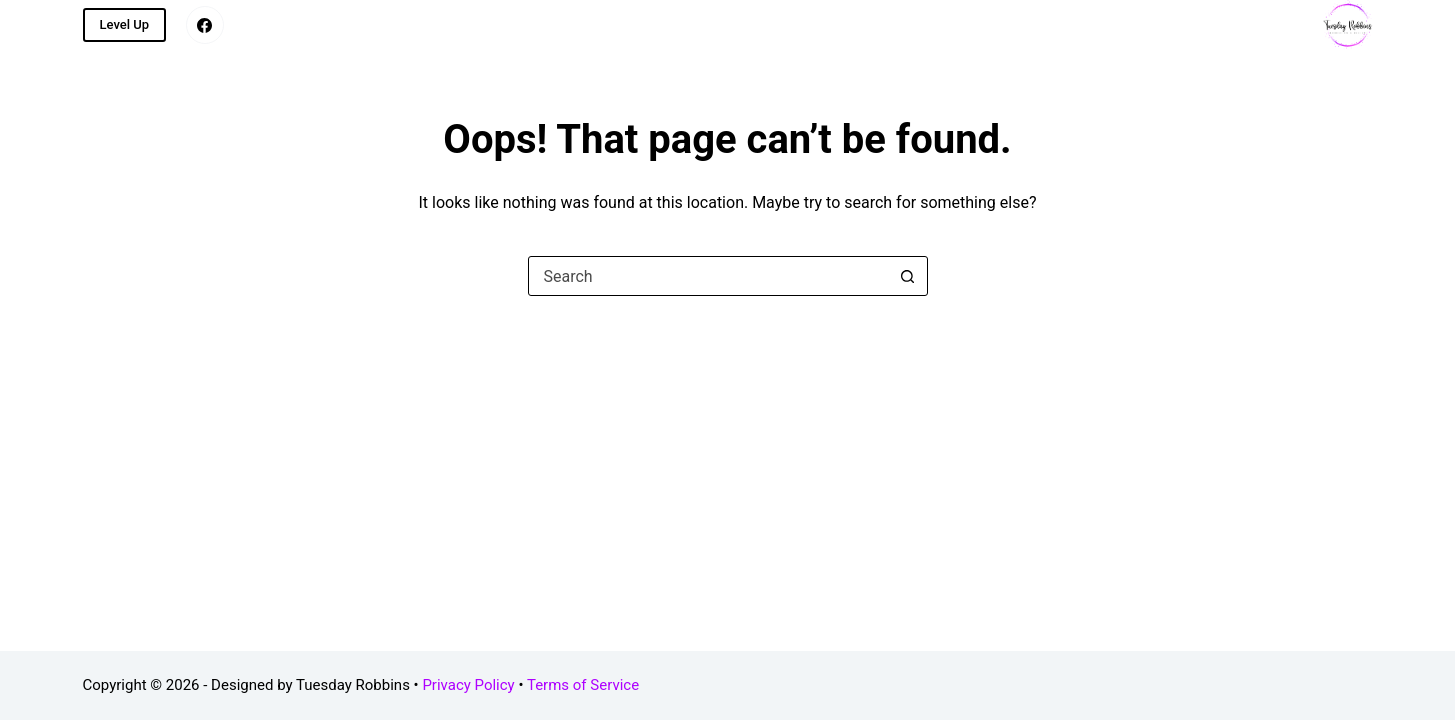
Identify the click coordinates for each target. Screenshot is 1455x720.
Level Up (125, 24)
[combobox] (709, 276)
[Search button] (908, 276)
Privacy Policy (468, 685)
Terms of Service (583, 685)
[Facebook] (205, 25)
